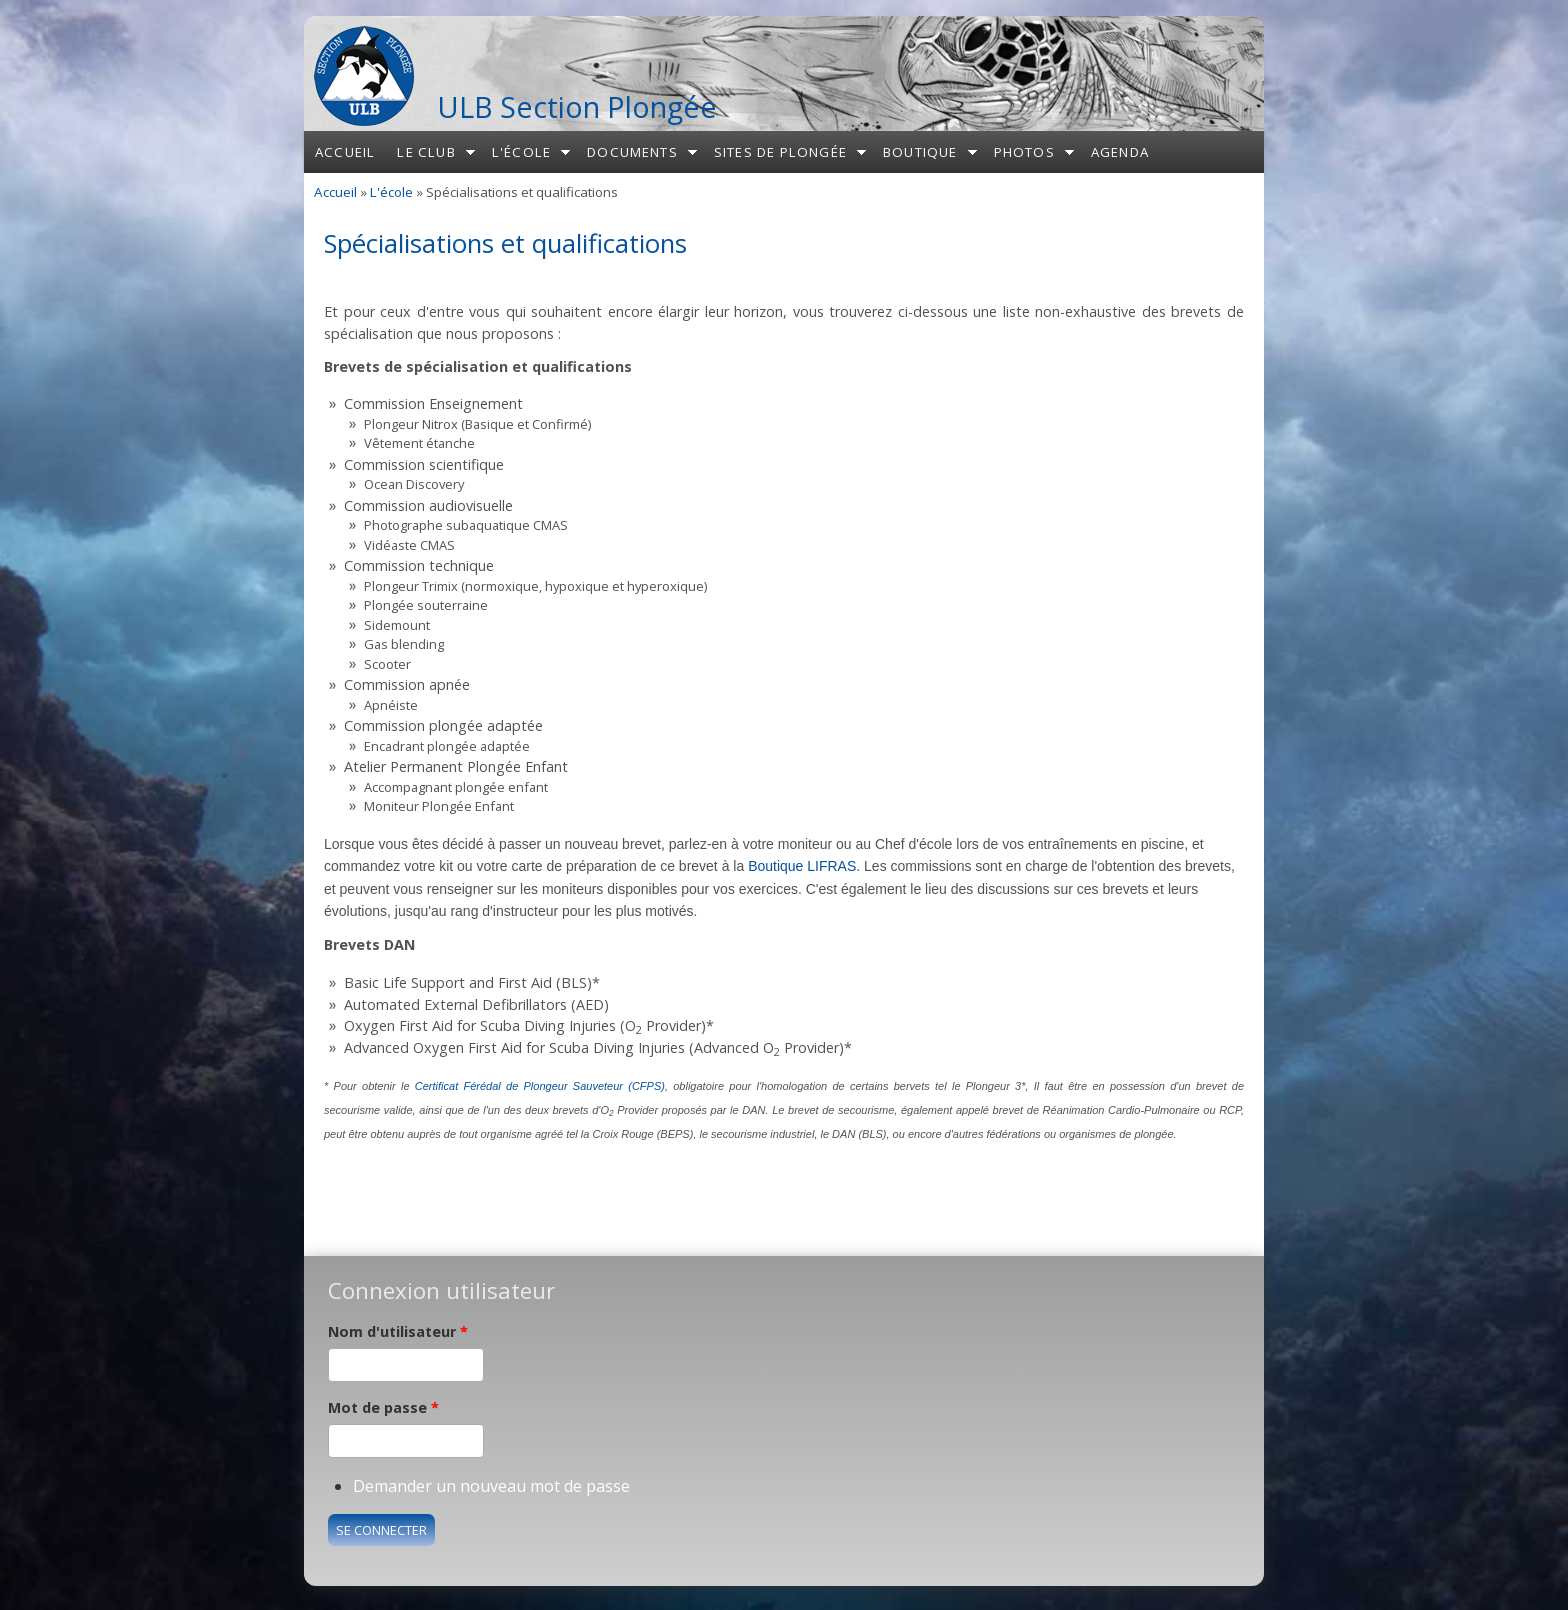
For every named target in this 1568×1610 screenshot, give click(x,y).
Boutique (920, 152)
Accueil (345, 152)
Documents (632, 152)
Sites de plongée (780, 152)
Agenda (1120, 152)
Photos (1024, 152)
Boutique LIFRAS (802, 866)
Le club (426, 152)
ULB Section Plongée (577, 106)
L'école (521, 152)
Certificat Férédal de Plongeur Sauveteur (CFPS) (540, 1086)
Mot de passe (383, 1407)
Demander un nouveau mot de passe (491, 1486)
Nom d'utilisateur (398, 1331)
